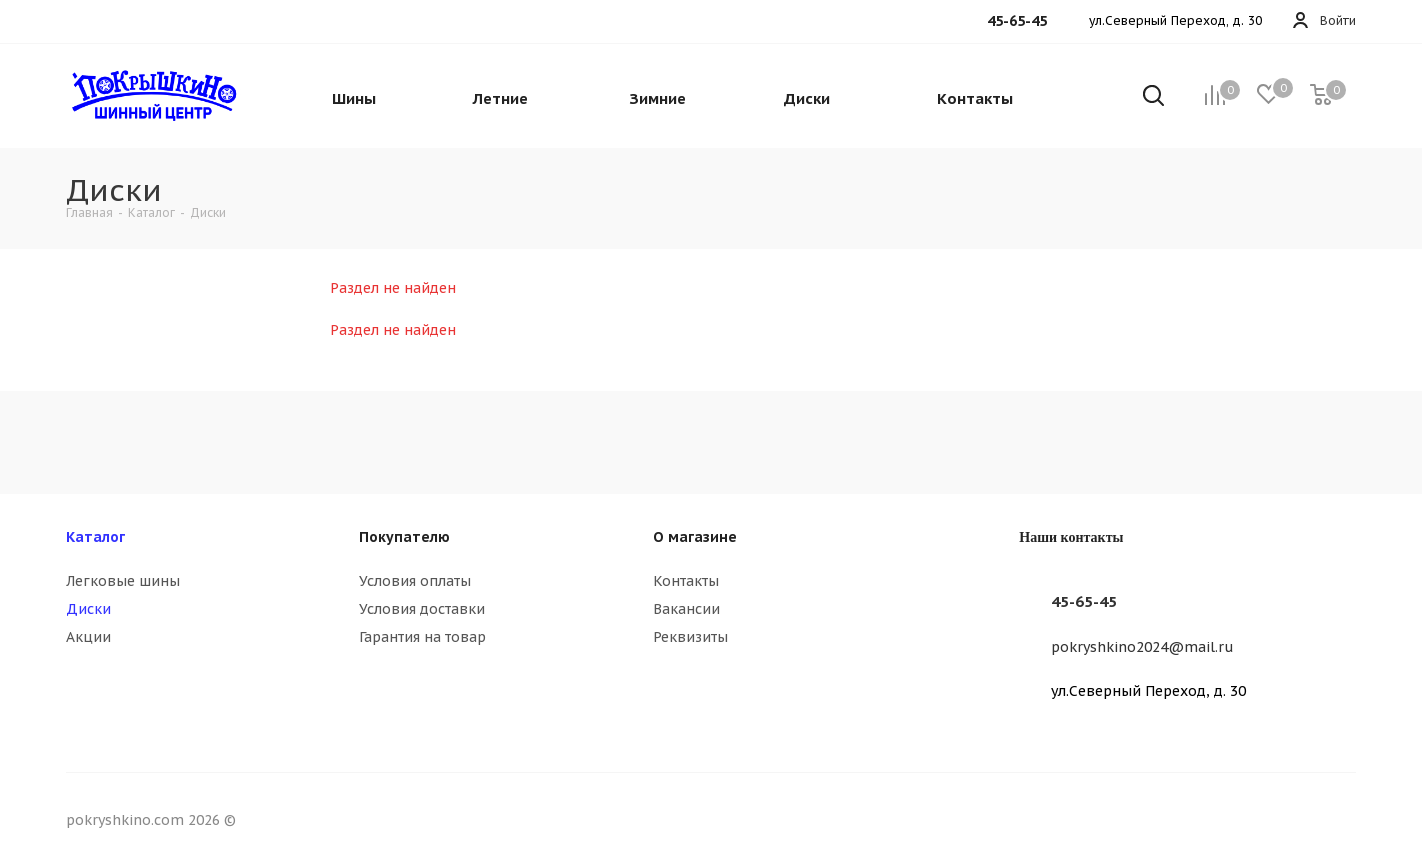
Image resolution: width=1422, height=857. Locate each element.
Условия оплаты (415, 581)
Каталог (95, 537)
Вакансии (686, 609)
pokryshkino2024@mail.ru (1142, 647)
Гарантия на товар (422, 637)
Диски (88, 609)
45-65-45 (1084, 601)
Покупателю (404, 537)
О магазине (695, 537)
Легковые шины (123, 581)
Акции (88, 637)
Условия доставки (422, 609)
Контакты (686, 581)
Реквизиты (690, 637)
